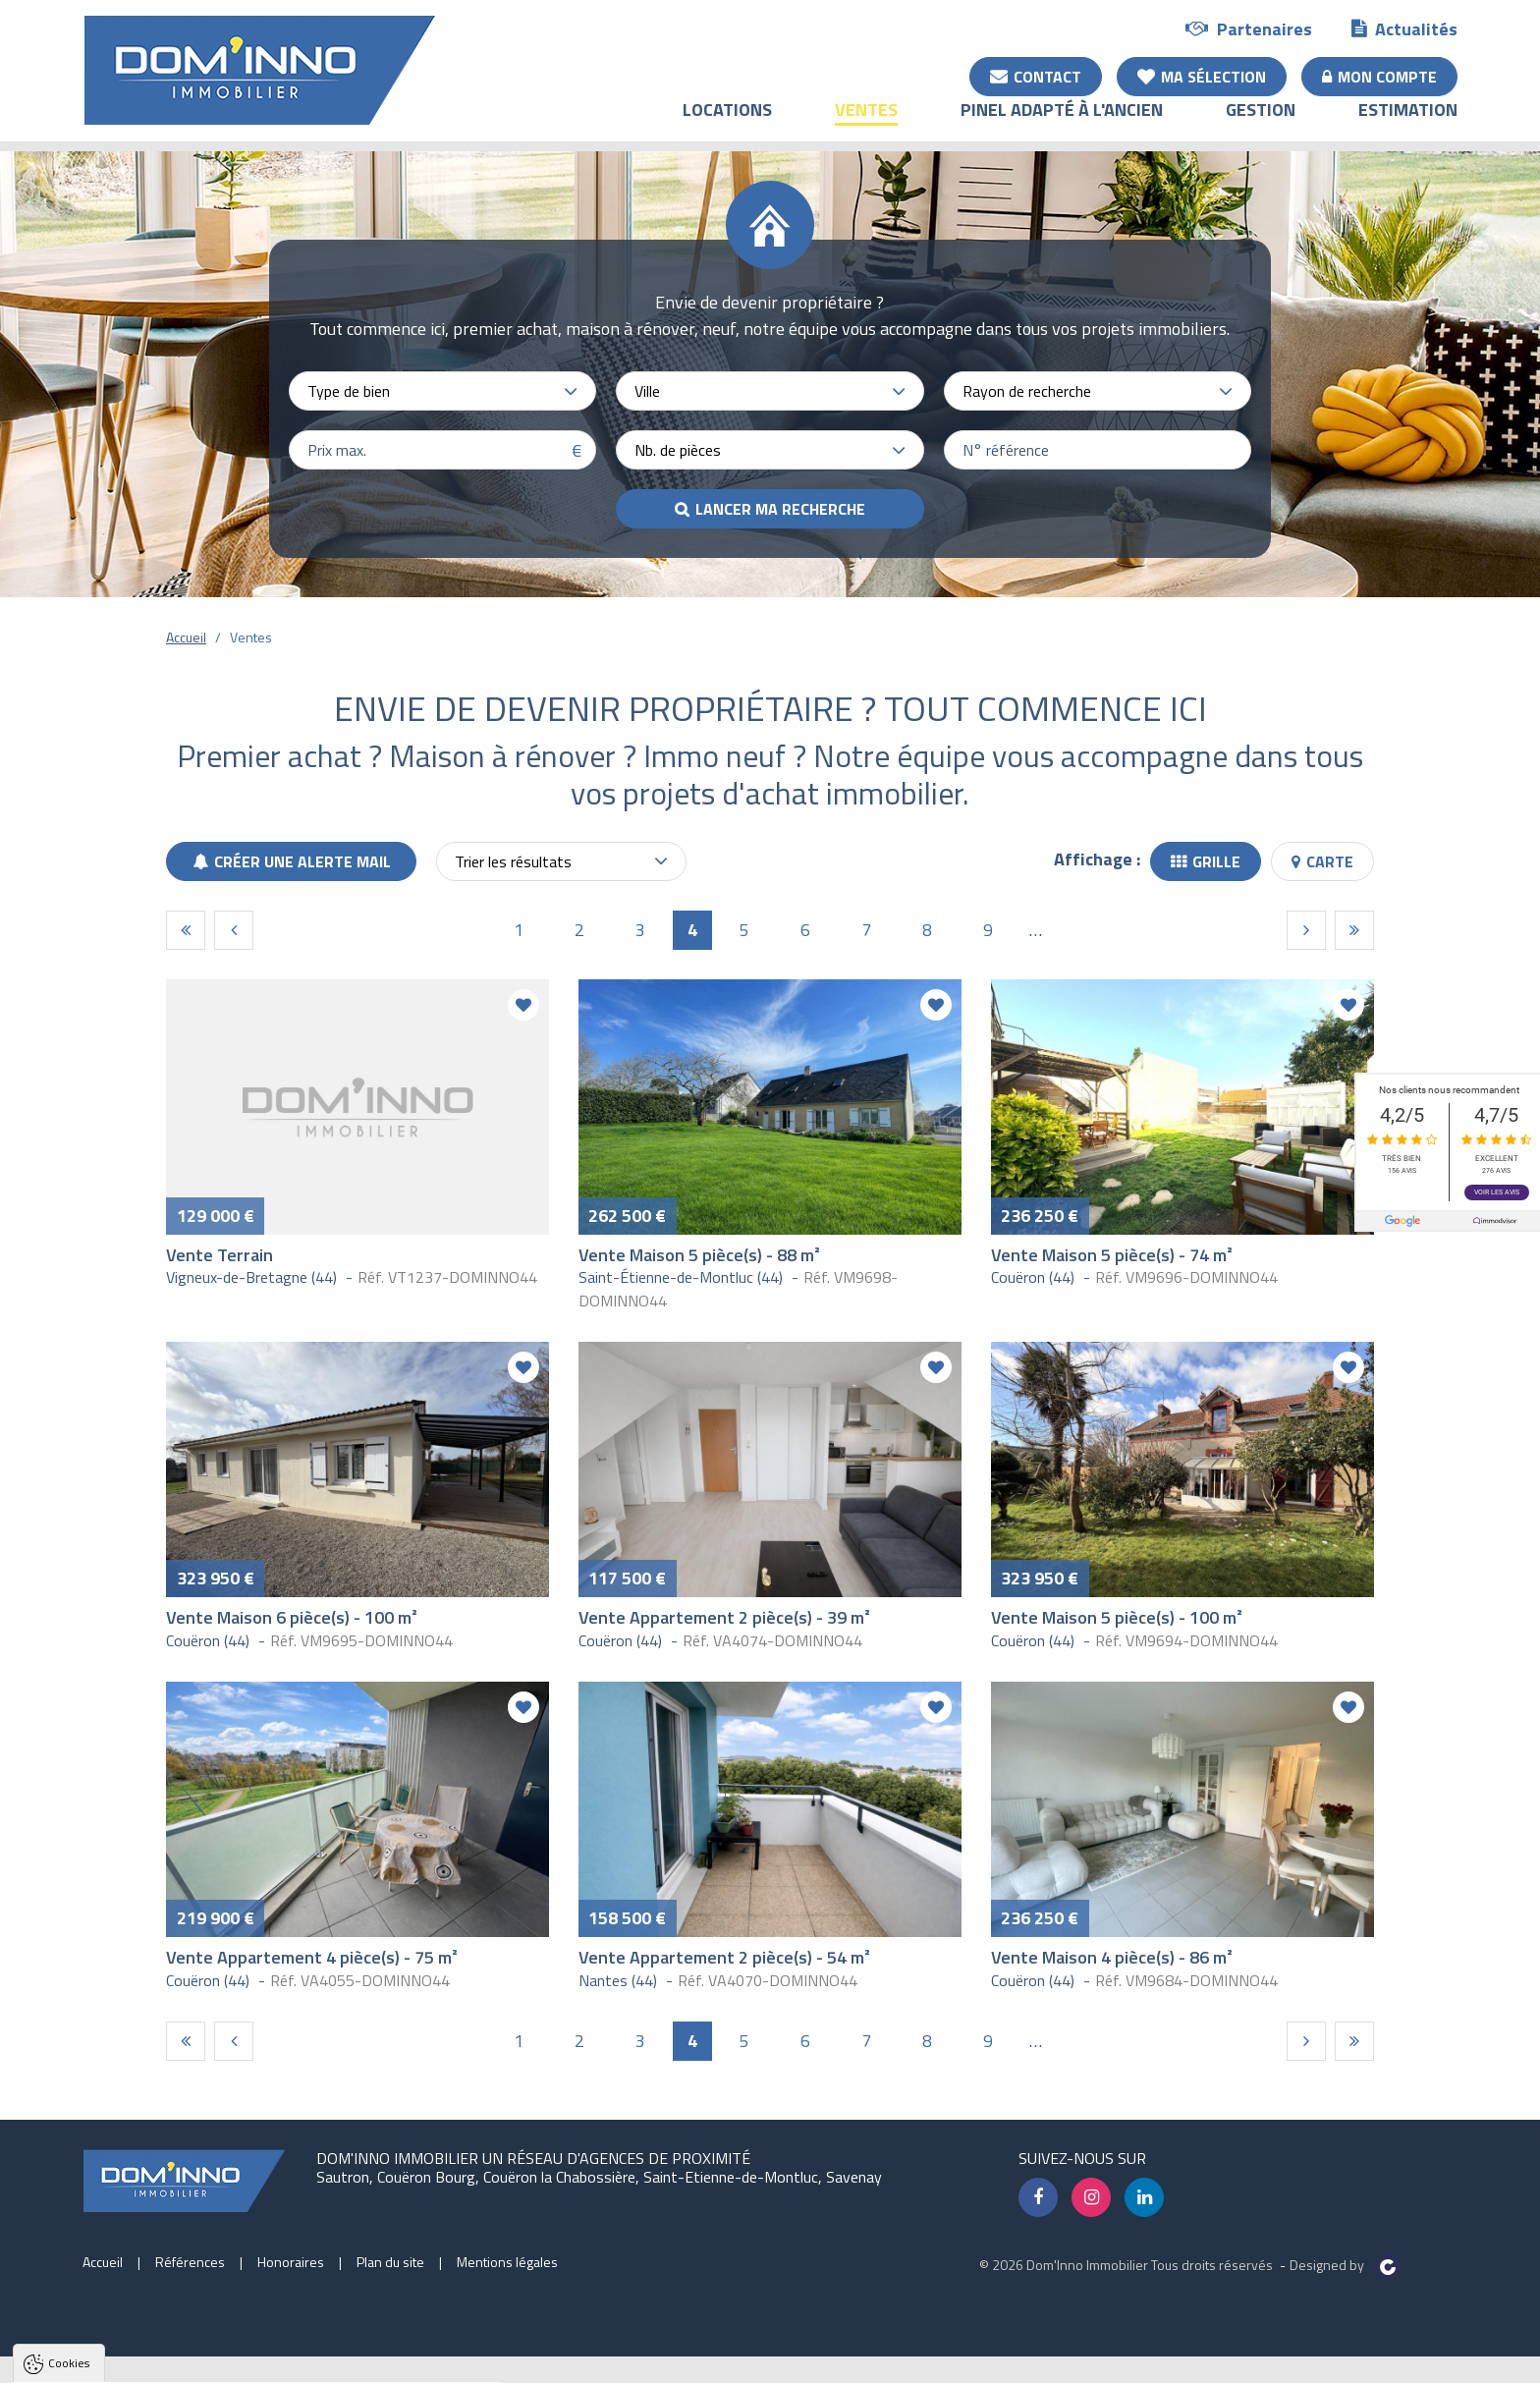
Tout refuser (262, 2367)
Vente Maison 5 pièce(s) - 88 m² (699, 1255)
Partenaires (1248, 28)
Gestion (1260, 123)
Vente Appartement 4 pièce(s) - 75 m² (312, 1957)
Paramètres (378, 2367)
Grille (1205, 861)
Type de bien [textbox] (348, 391)
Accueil (186, 637)
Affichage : (1097, 859)
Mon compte (1379, 75)
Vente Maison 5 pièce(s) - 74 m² (1112, 1255)
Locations (727, 123)
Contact (1035, 75)
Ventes (866, 123)
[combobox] (442, 391)
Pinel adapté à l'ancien (1062, 123)
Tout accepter (139, 2367)
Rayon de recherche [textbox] (1026, 391)
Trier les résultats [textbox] (513, 861)
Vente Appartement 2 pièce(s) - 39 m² (724, 1617)
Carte (1322, 861)
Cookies (68, 2122)
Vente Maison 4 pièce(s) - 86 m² (1112, 1957)
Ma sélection (1201, 75)
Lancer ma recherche (780, 509)
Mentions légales (507, 2261)
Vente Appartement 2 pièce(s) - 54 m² (724, 1957)
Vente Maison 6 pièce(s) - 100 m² (291, 1617)
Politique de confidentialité (113, 2319)
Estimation (1408, 123)
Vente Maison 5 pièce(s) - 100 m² (1116, 1617)
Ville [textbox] (647, 391)
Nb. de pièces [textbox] (677, 450)
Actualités (1404, 28)
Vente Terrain (219, 1255)
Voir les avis (1496, 1192)
